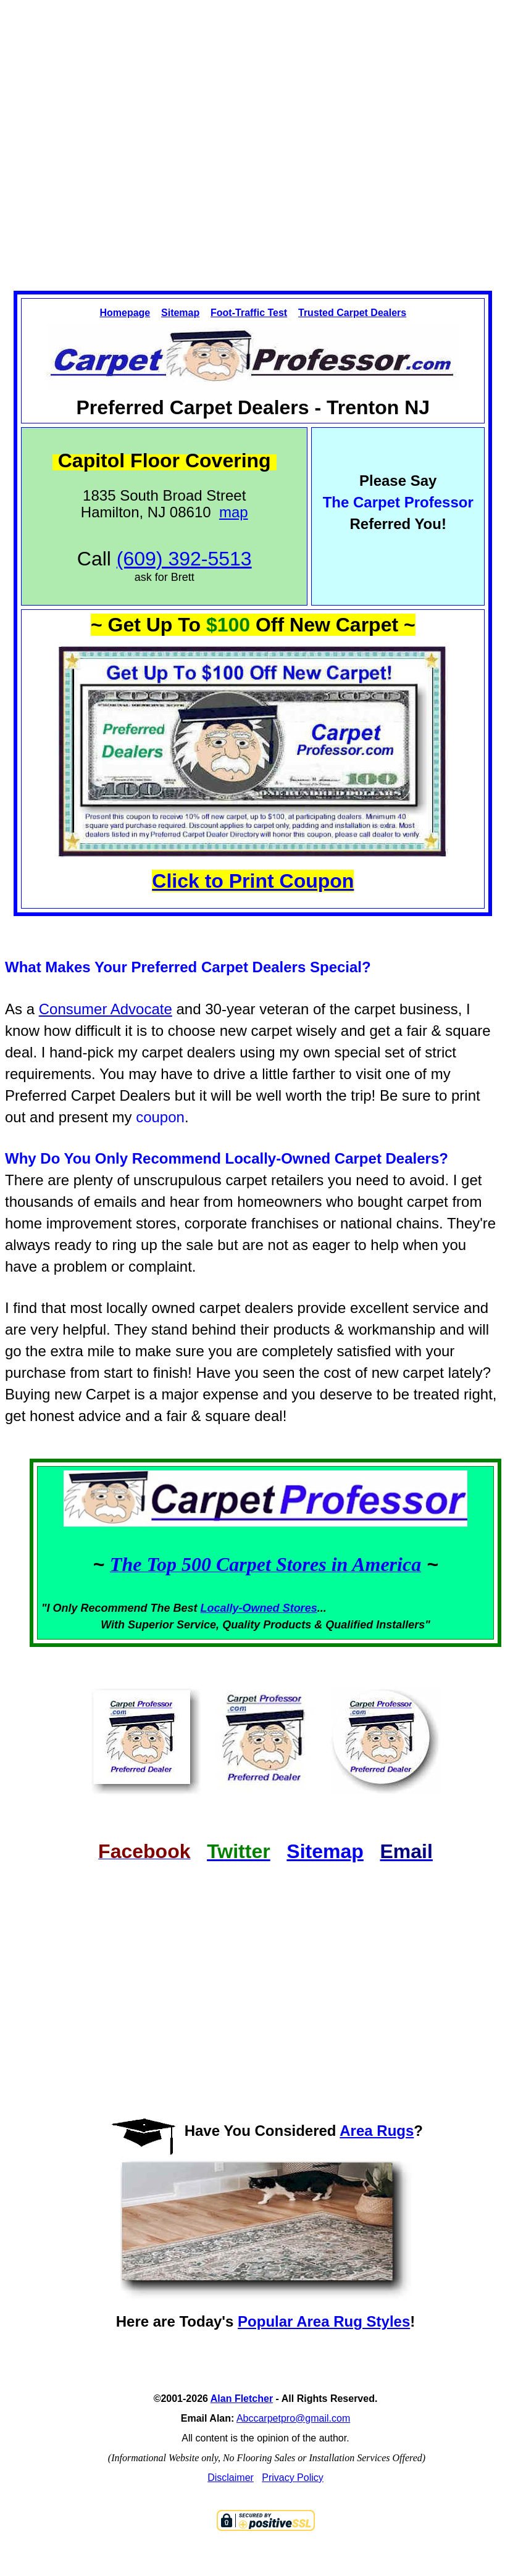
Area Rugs (377, 2130)
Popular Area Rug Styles (324, 2321)
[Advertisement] (239, 134)
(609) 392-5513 (184, 559)
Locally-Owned (242, 1608)
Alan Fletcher (242, 2398)
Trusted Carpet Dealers (352, 312)
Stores (300, 1608)
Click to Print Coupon (253, 881)
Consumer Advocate (105, 1009)
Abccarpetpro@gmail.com (293, 2418)
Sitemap (180, 312)
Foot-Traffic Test (249, 312)
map (233, 512)
